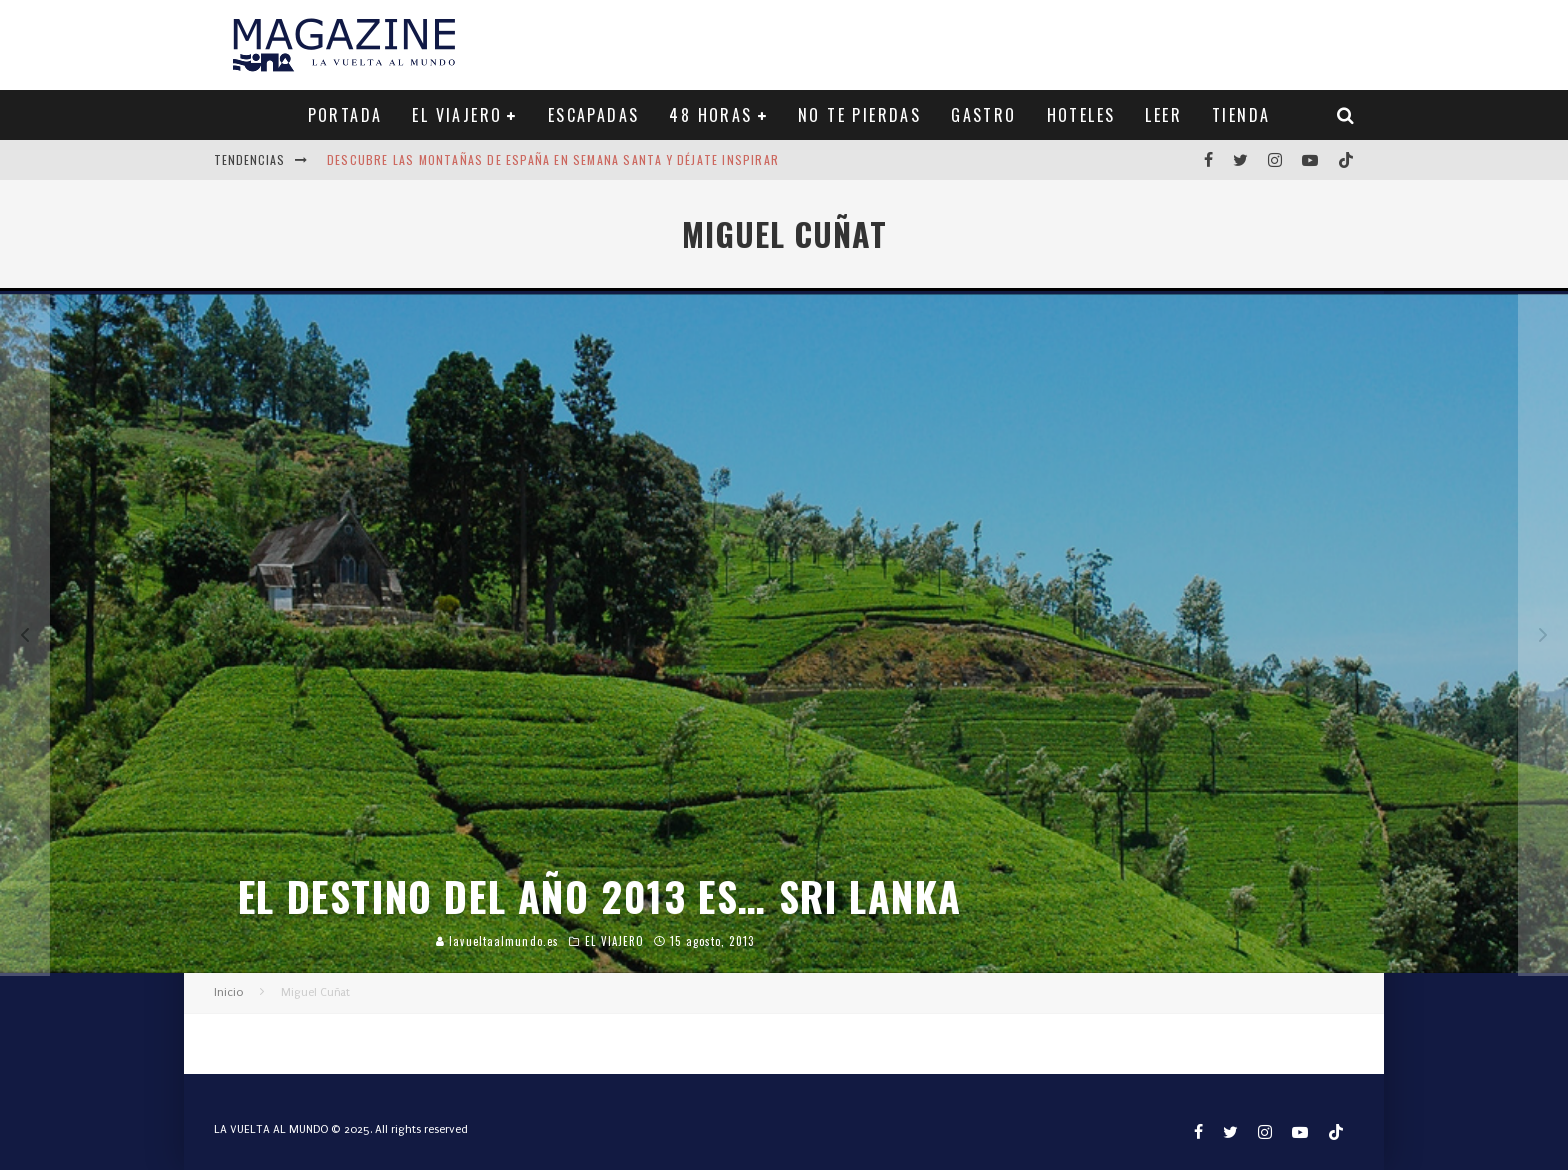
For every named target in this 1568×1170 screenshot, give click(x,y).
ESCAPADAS (594, 115)
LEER (1163, 115)
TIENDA (1241, 115)
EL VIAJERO (457, 115)
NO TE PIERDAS (859, 115)
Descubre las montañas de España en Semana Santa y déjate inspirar (553, 159)
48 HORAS (710, 115)
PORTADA (345, 115)
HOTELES (1081, 115)
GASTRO (983, 115)
